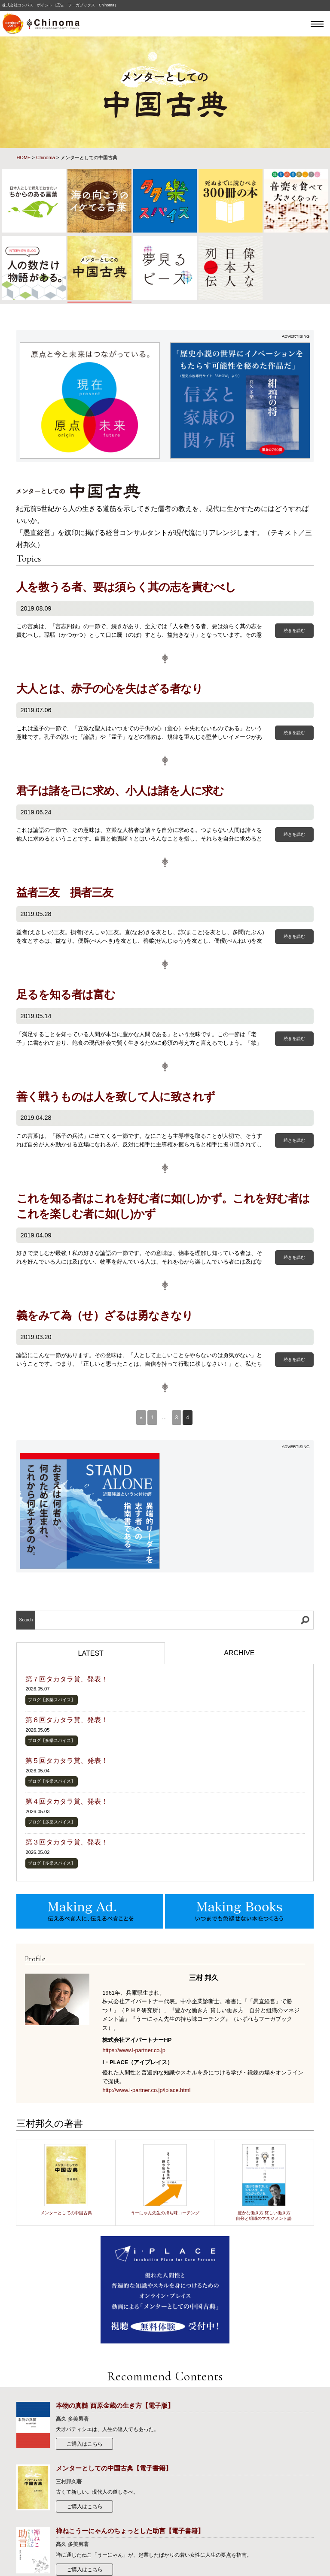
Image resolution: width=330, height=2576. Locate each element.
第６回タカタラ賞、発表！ (66, 1719)
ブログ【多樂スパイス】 (51, 1699)
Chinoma (45, 157)
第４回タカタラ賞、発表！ (66, 1801)
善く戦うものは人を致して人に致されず (115, 1097)
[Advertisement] (240, 1506)
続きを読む (294, 630)
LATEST (91, 1653)
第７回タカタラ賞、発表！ (66, 1679)
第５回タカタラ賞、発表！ (66, 1760)
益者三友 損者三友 (64, 892)
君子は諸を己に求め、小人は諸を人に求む (120, 791)
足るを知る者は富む (65, 995)
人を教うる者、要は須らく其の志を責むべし (126, 587)
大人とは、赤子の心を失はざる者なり (109, 689)
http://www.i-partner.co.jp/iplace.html (146, 2090)
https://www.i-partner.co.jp (133, 2050)
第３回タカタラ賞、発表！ (66, 1842)
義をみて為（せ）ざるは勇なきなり (104, 1315)
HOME (23, 157)
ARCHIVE (239, 1653)
